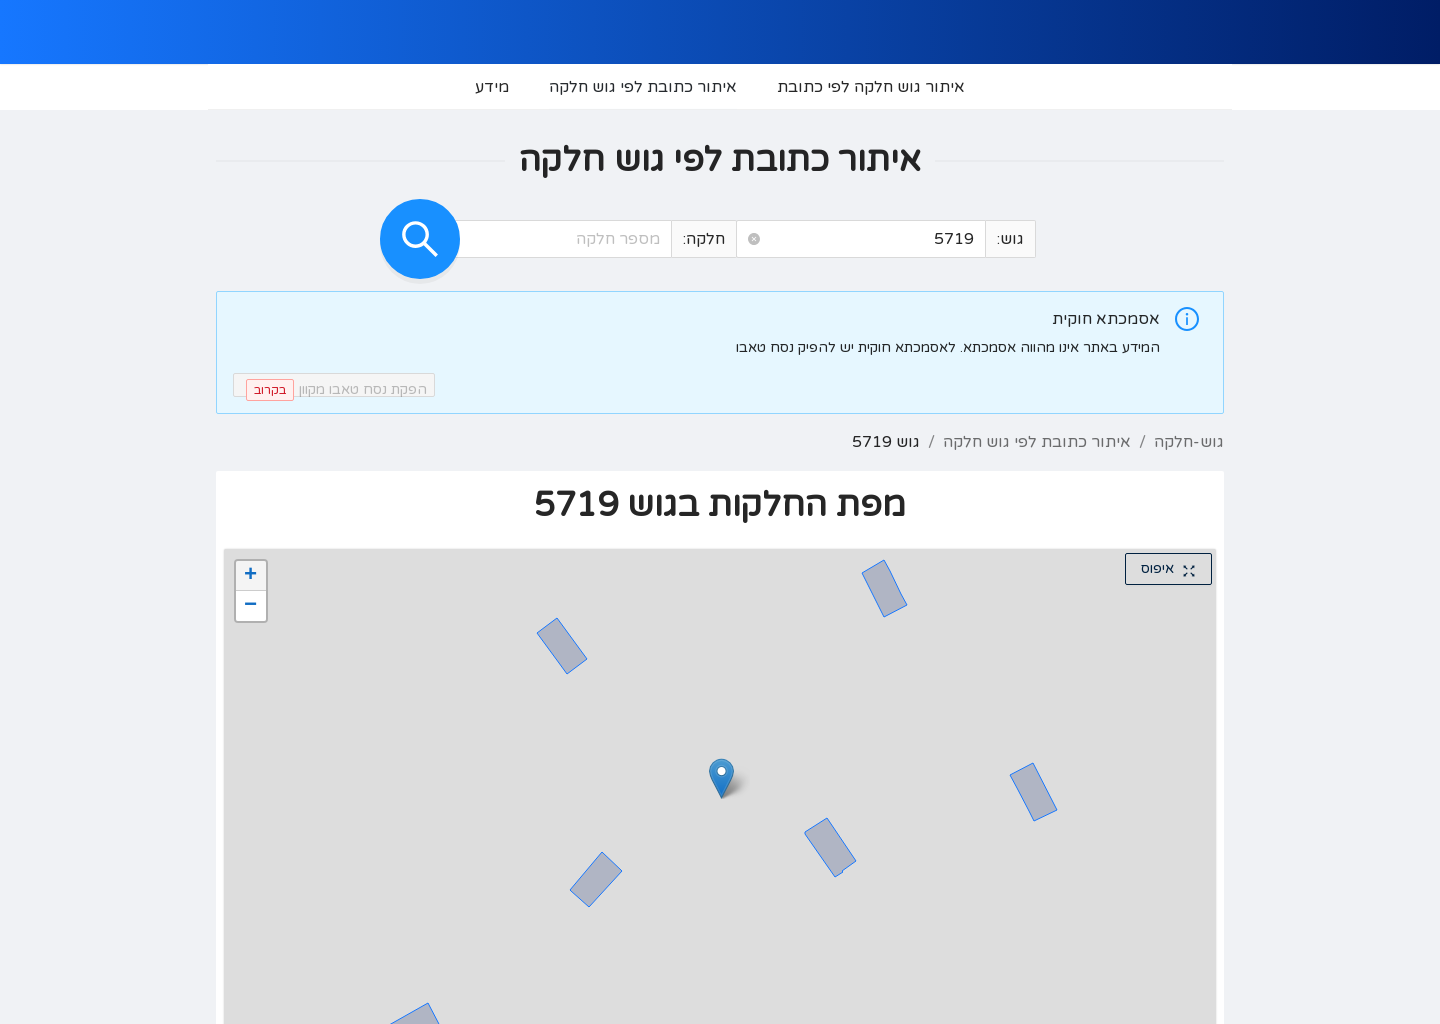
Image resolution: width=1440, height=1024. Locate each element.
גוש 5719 (886, 442)
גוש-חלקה (1189, 442)
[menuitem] (871, 87)
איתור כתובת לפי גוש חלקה (1037, 442)
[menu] (720, 87)
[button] (754, 239)
